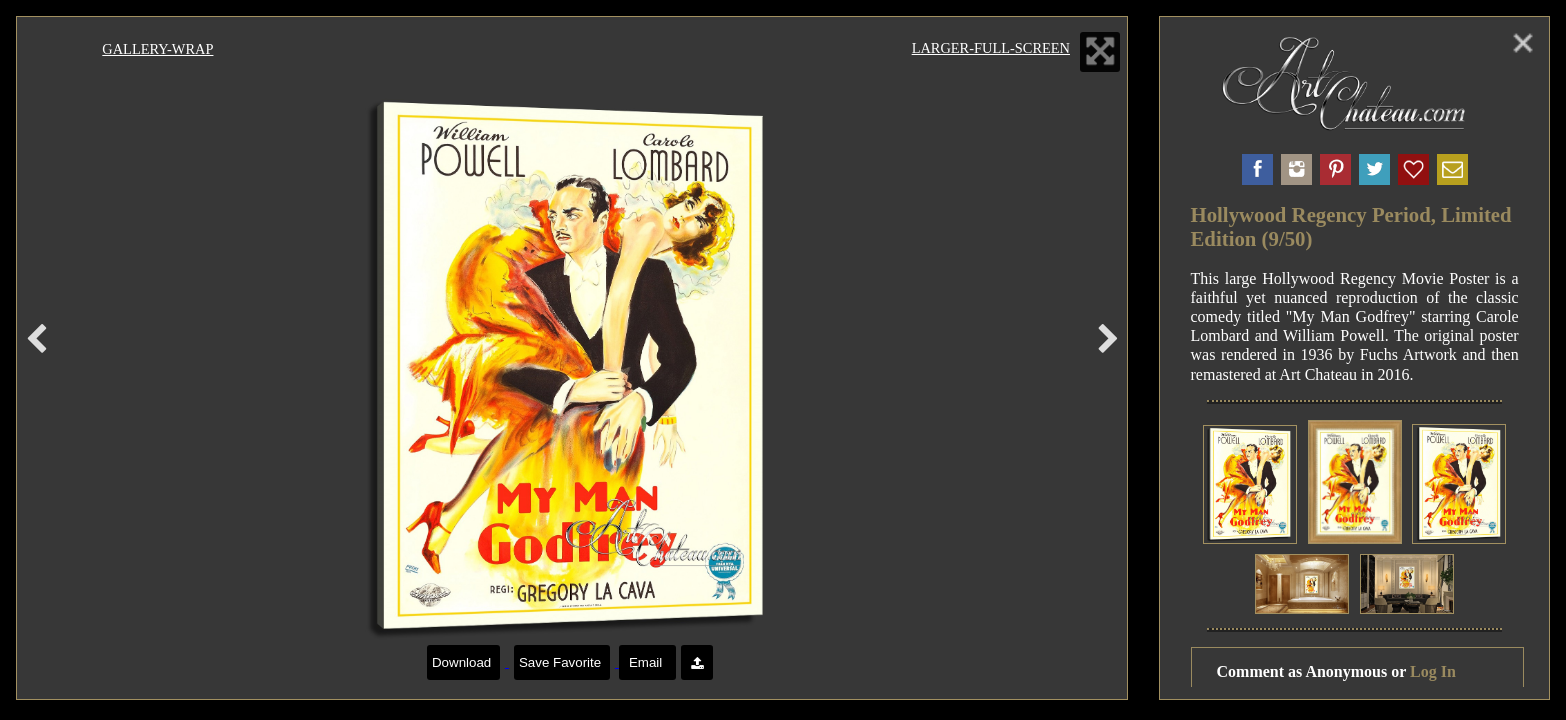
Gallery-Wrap (157, 49)
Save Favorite (562, 662)
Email (647, 662)
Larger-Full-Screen (991, 48)
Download (463, 662)
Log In (1433, 671)
